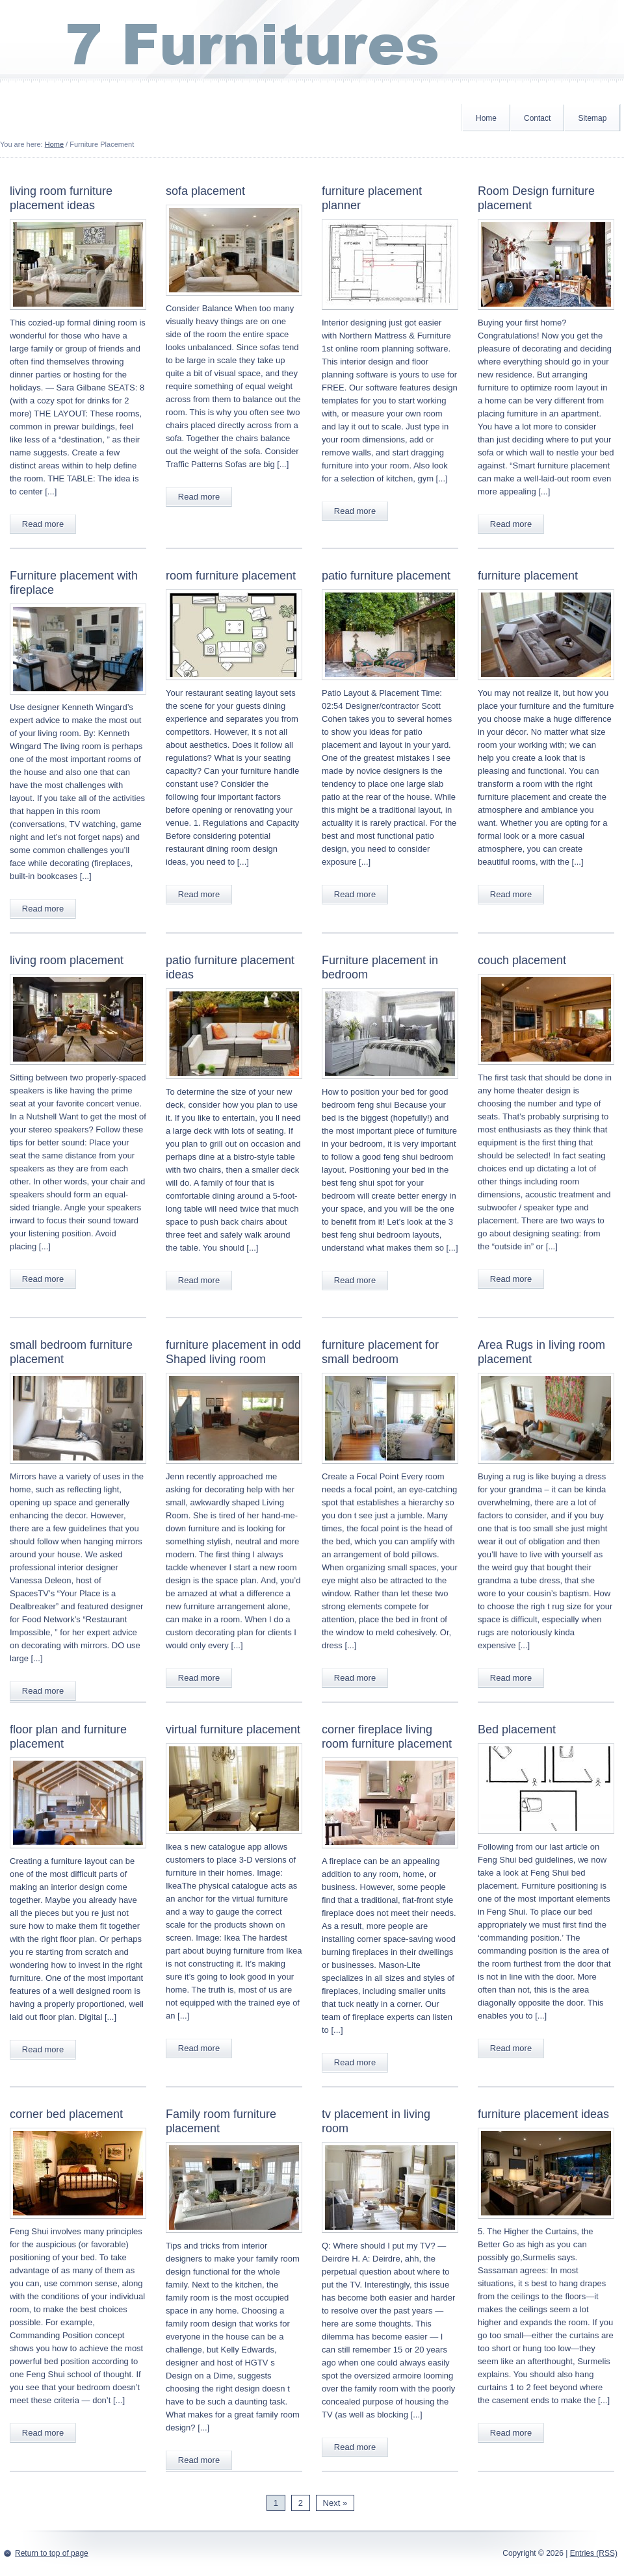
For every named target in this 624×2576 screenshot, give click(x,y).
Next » (335, 2503)
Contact (537, 118)
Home (486, 118)
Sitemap (592, 118)
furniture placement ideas (543, 2114)
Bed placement (517, 1729)
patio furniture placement (386, 575)
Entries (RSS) (594, 2553)
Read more (43, 524)
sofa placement (205, 191)
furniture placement (528, 575)
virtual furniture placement (233, 1729)
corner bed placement (66, 2114)
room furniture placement (231, 575)
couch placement (522, 960)
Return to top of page (51, 2553)
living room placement (67, 960)
